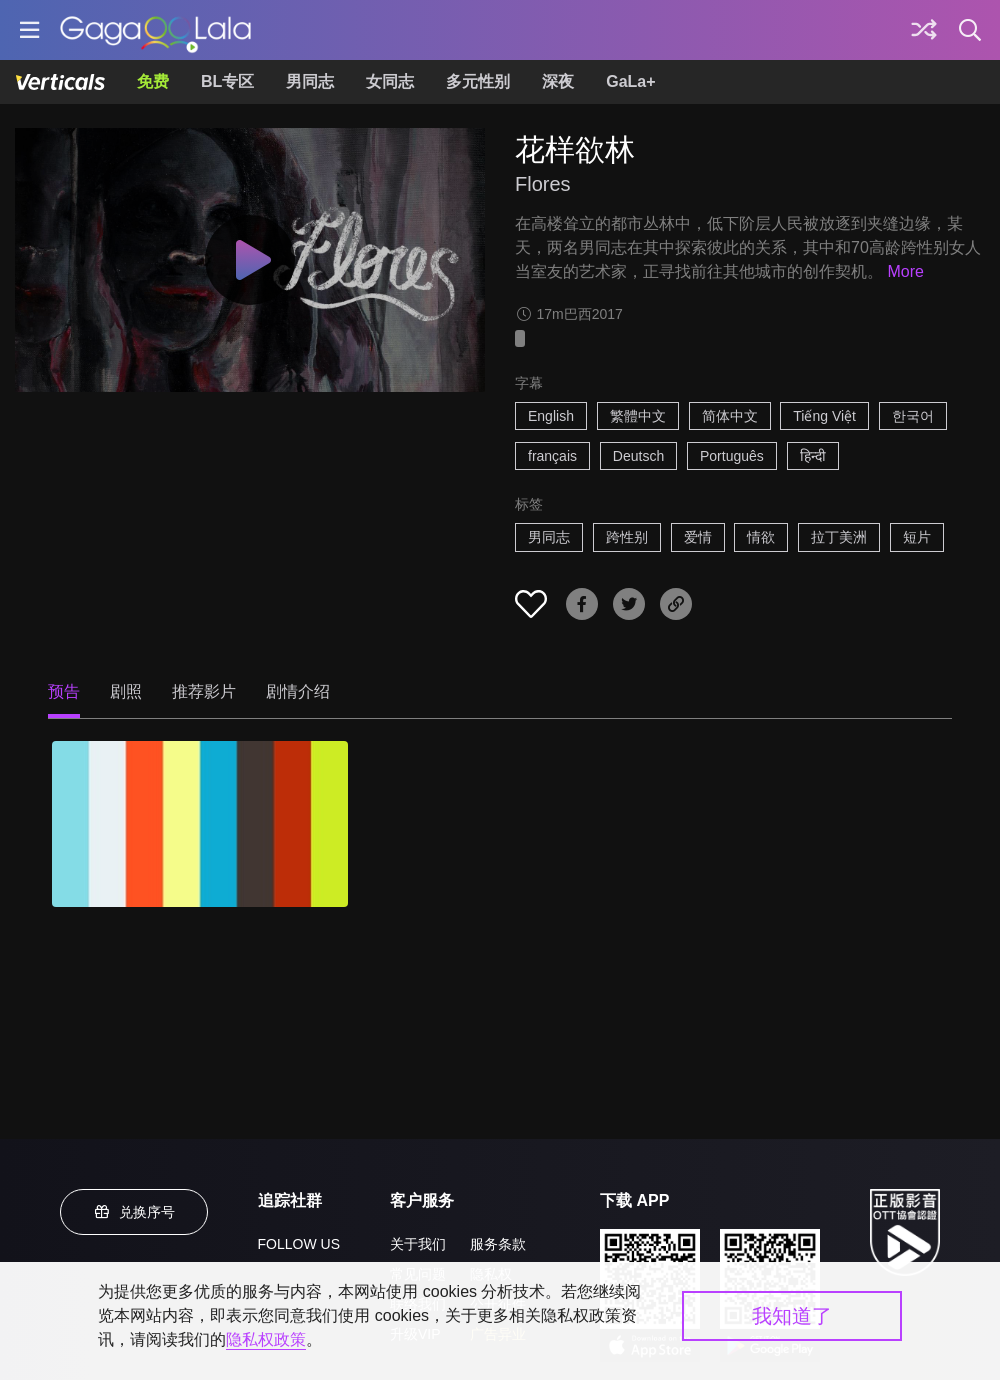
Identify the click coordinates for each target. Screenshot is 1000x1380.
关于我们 (418, 1244)
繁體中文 (638, 416)
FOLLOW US (299, 1244)
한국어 (913, 416)
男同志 (310, 81)
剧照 (126, 691)
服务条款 (498, 1244)
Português (732, 456)
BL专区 (227, 81)
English (551, 416)
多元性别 (478, 81)
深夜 (558, 81)
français (552, 456)
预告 (64, 691)
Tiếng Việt (824, 416)
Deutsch (638, 456)
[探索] (924, 30)
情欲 (761, 537)
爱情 (698, 537)
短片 (917, 537)
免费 (153, 81)
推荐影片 (204, 691)
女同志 (390, 81)
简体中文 (730, 416)
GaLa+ (630, 81)
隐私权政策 (266, 1339)
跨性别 (627, 537)
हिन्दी (813, 456)
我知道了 (792, 1316)
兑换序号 (134, 1212)
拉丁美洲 (839, 537)
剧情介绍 (298, 691)
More (905, 271)
